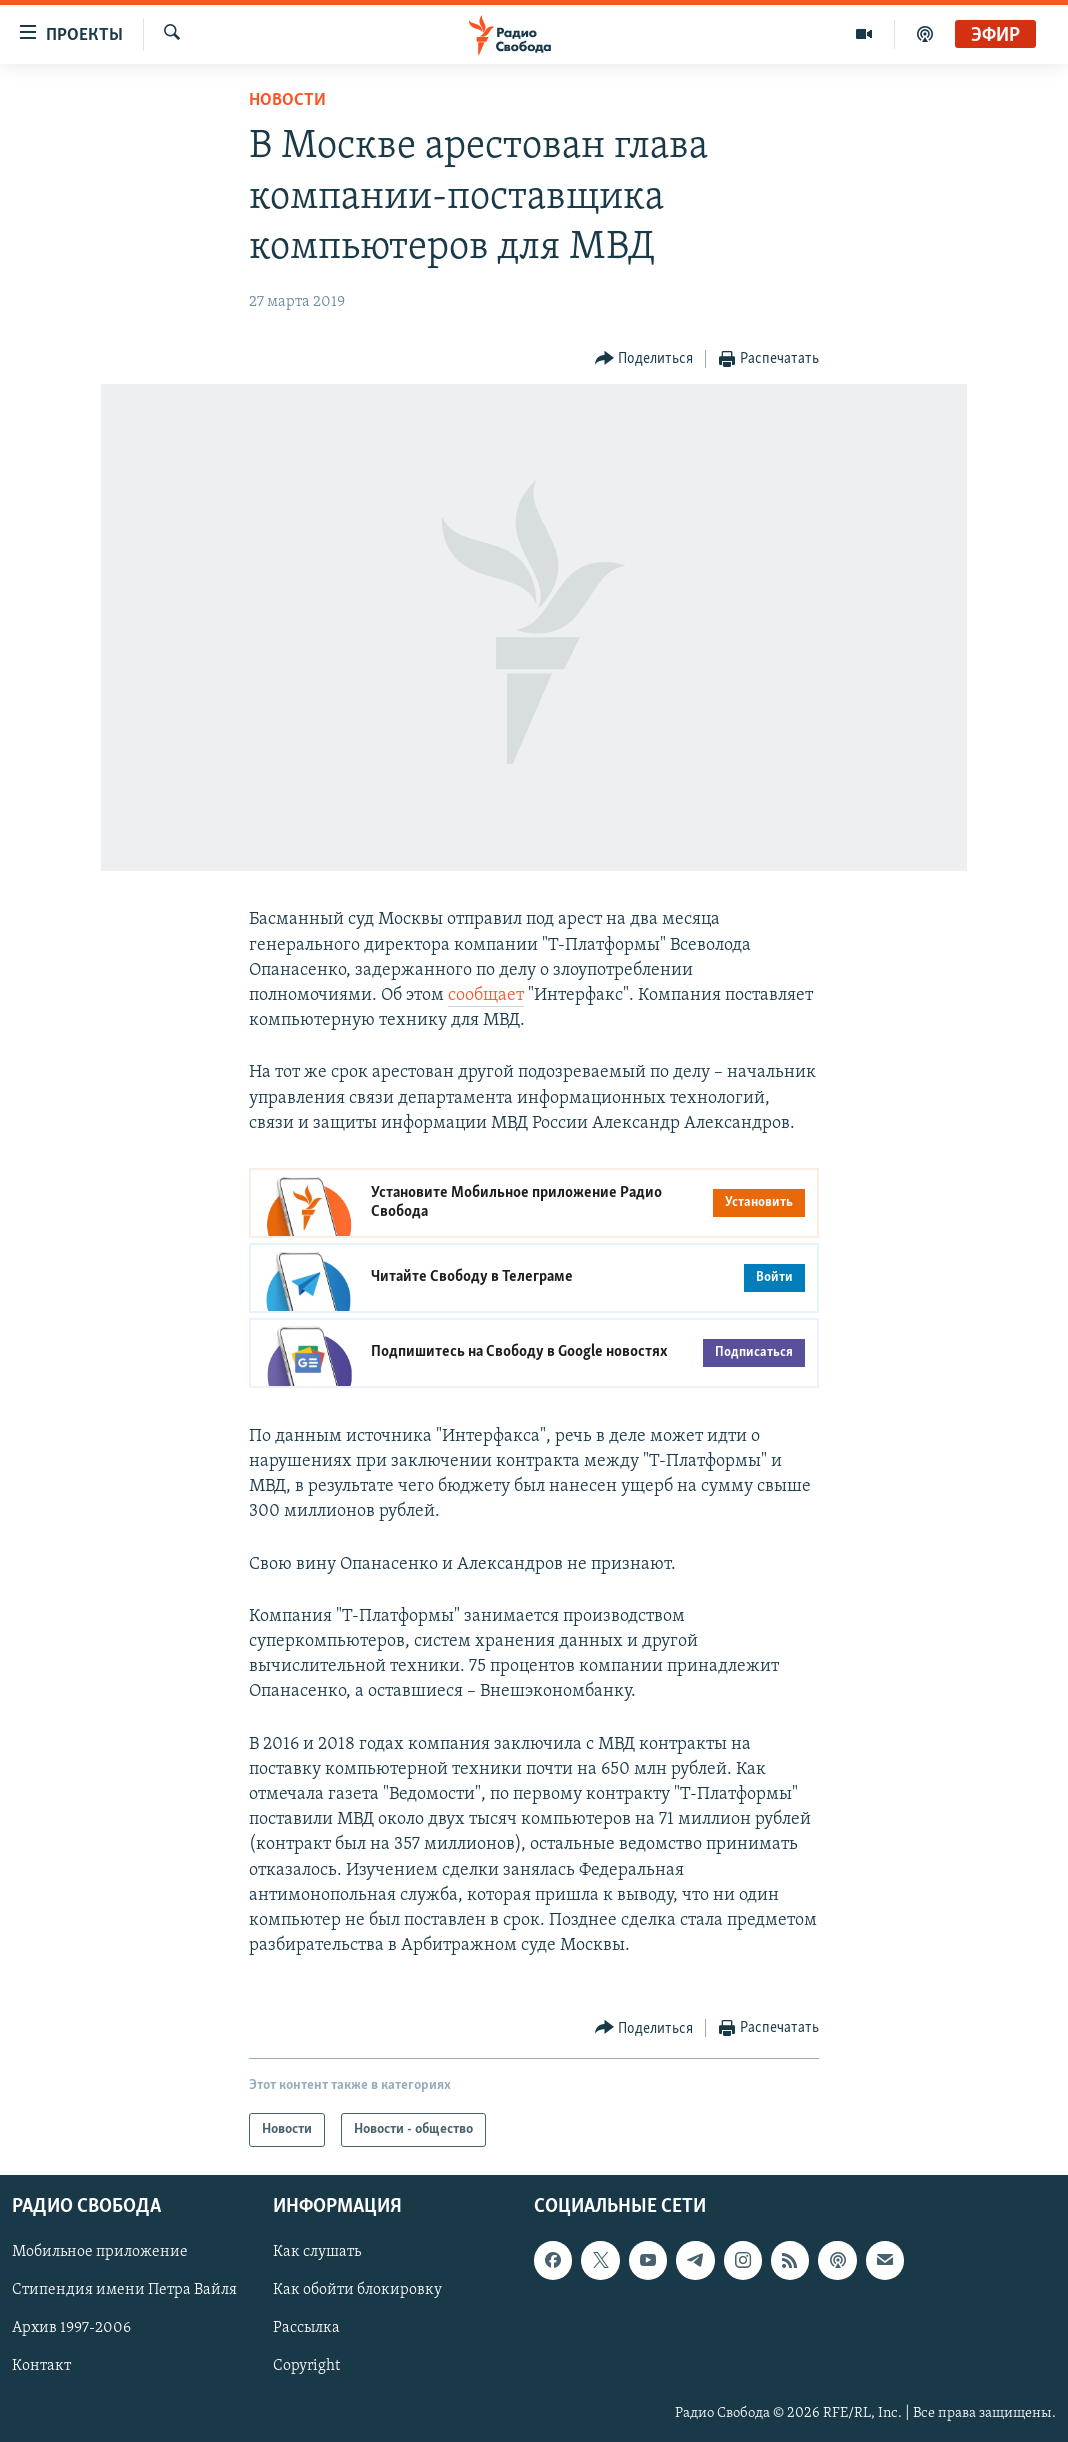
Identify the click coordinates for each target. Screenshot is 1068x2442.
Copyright (306, 2367)
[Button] (644, 359)
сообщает (486, 995)
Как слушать (317, 2253)
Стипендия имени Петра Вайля (124, 2291)
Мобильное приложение (100, 2253)
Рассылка (306, 2329)
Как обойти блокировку (357, 2291)
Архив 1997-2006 (71, 2329)
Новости (287, 100)
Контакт (41, 2367)
